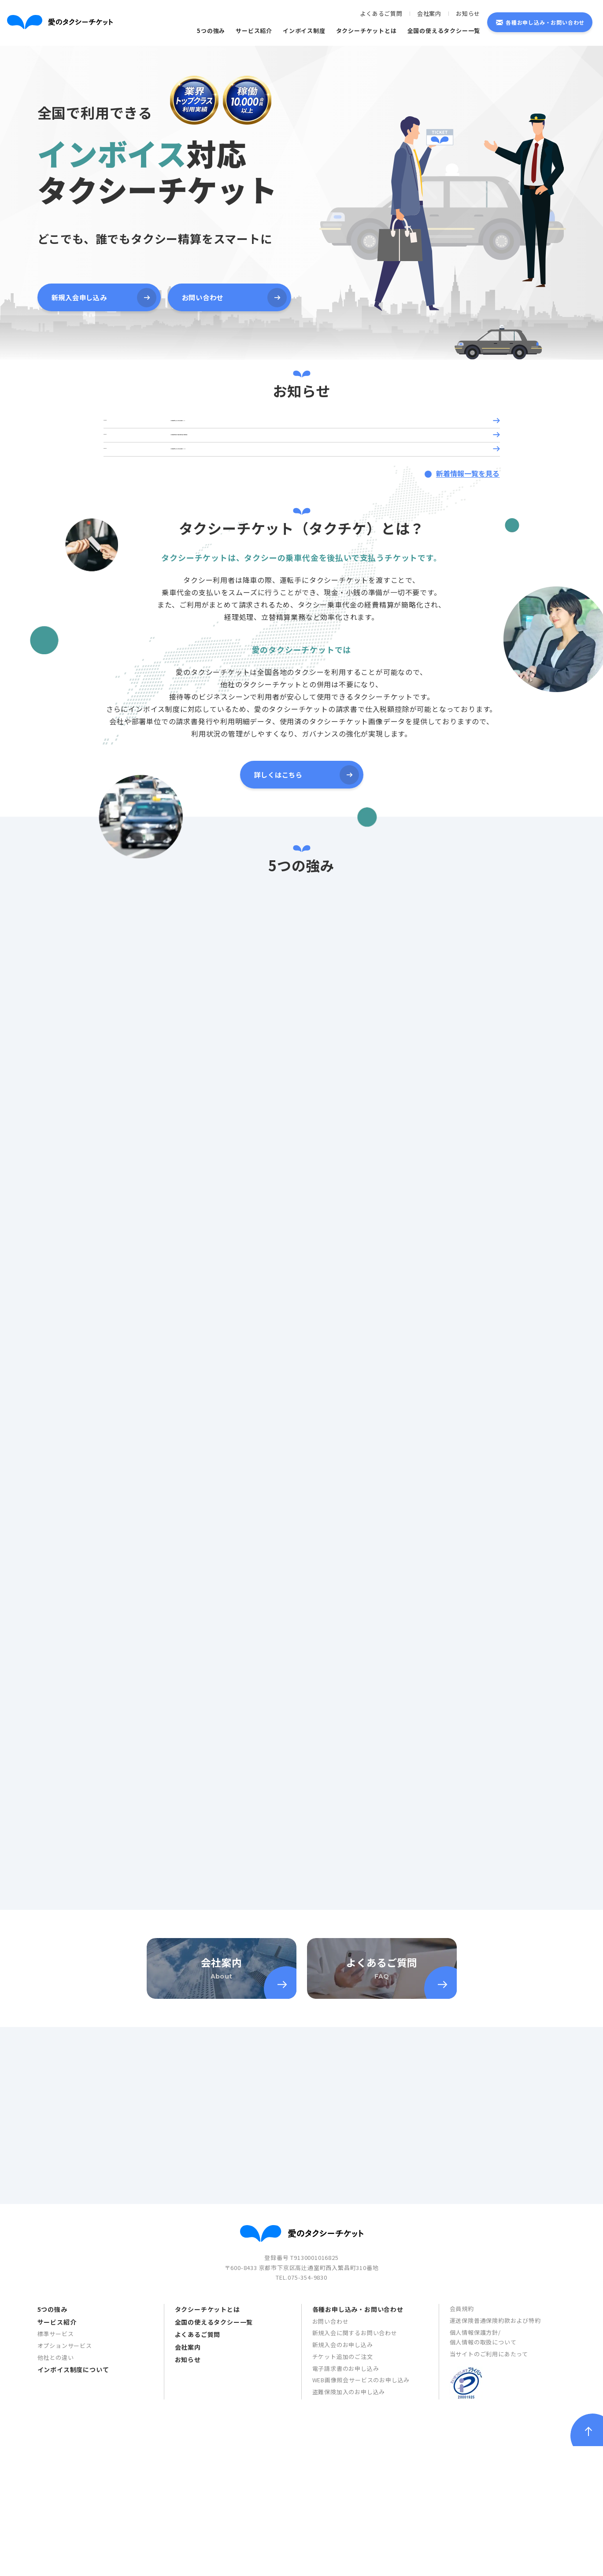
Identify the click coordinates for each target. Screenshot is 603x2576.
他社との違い (55, 2545)
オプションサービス (64, 2533)
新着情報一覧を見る (466, 512)
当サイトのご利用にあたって (489, 2542)
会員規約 (462, 2496)
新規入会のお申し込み (342, 2532)
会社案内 (429, 13)
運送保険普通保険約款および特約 (495, 2508)
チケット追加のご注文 (342, 2544)
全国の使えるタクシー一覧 (444, 30)
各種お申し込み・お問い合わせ (545, 22)
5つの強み (211, 30)
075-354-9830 (307, 2465)
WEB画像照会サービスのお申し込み (361, 2568)
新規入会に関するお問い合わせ (354, 2521)
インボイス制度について (73, 2557)
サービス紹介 (254, 30)
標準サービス (55, 2521)
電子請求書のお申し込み (345, 2556)
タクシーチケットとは (366, 30)
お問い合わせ (330, 2509)
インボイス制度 (304, 30)
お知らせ (468, 13)
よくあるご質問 (381, 13)
